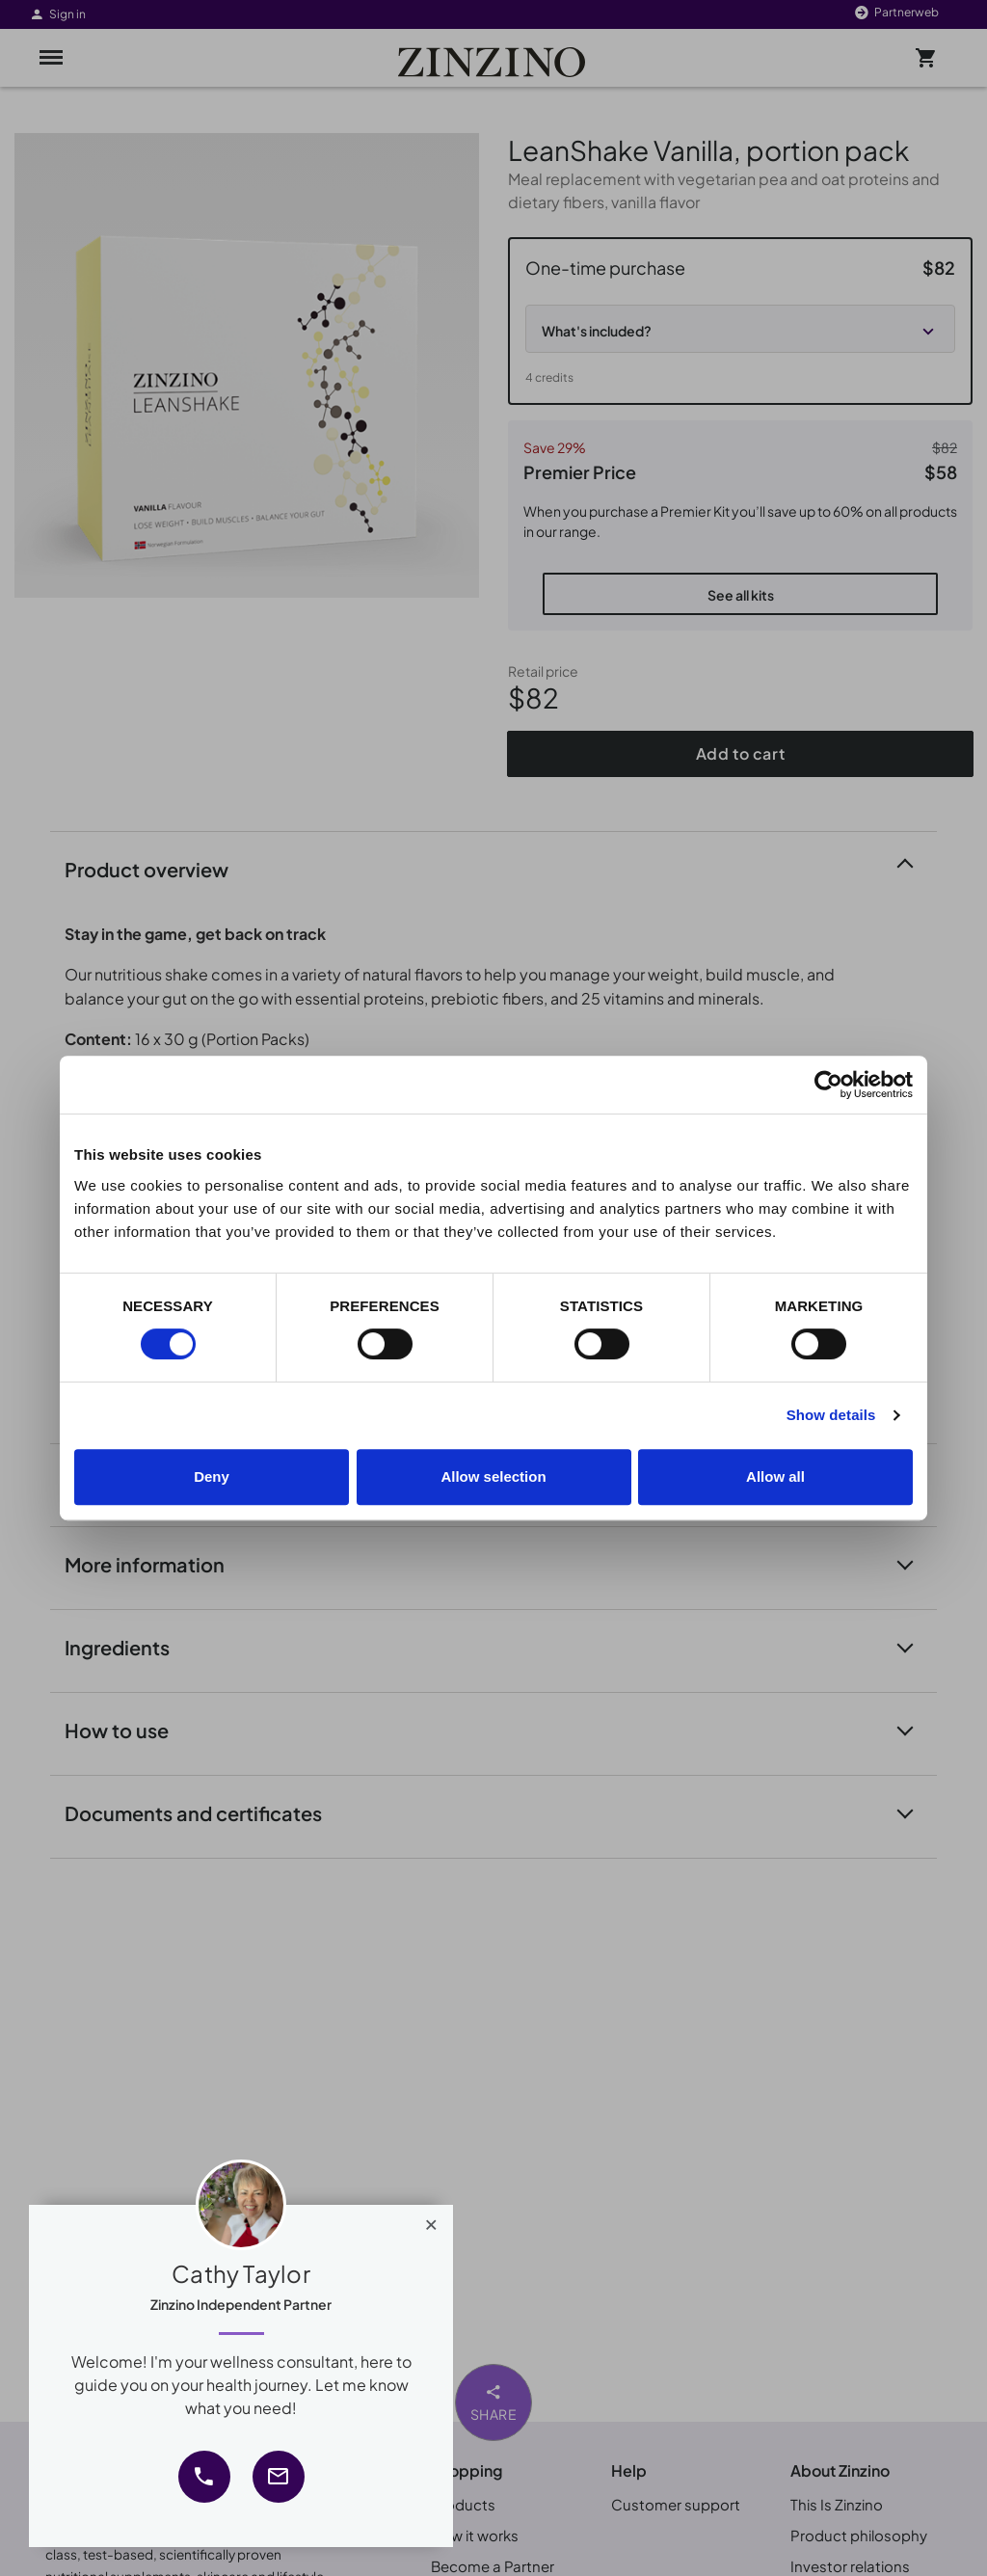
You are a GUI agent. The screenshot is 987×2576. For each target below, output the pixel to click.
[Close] (431, 2220)
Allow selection (493, 1476)
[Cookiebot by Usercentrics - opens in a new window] (828, 1084)
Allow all (775, 1476)
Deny (211, 1476)
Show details (831, 1415)
